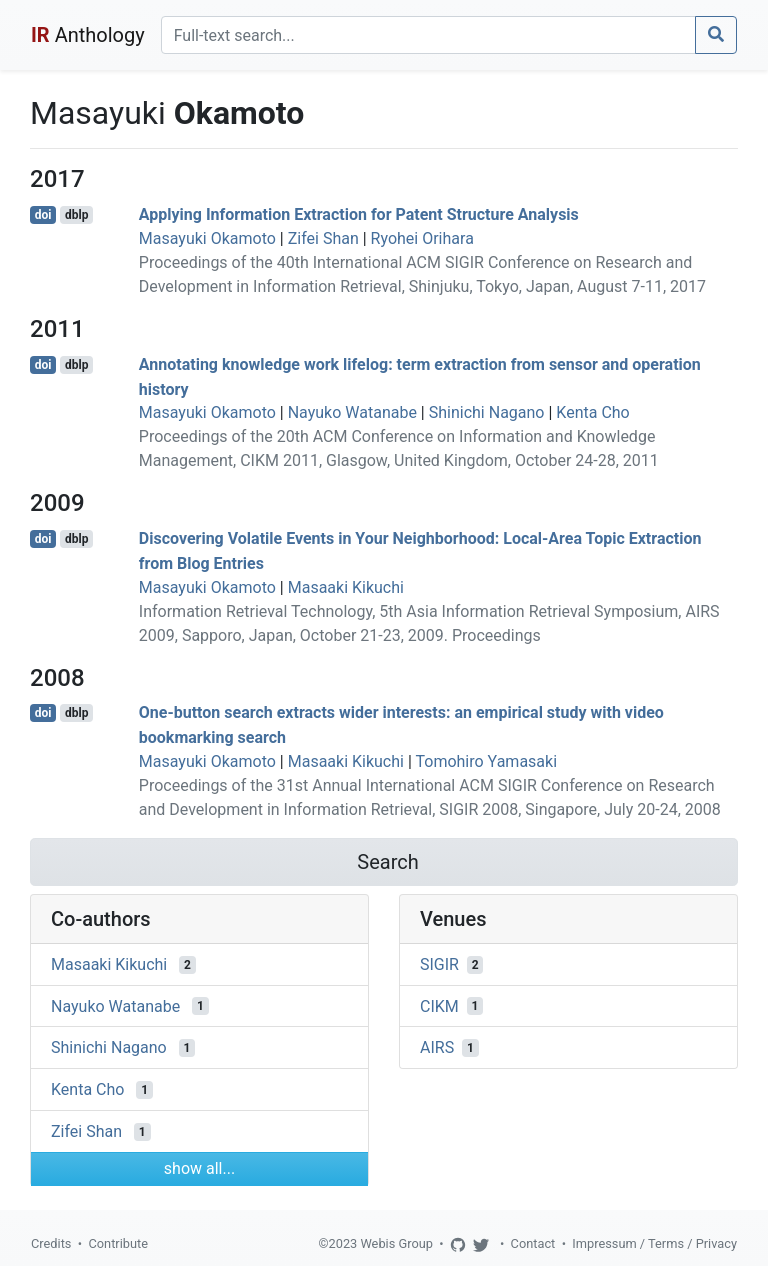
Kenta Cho (592, 412)
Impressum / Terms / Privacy (654, 1243)
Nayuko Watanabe (352, 412)
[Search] (428, 35)
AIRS (437, 1047)
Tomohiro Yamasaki (486, 761)
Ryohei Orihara (422, 238)
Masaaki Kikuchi (346, 587)
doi (43, 215)
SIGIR (439, 964)
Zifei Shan (323, 238)
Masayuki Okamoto (207, 238)
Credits (51, 1243)
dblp (76, 215)
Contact (533, 1243)
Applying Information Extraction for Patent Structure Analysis (359, 214)
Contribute (118, 1243)
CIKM (439, 1005)
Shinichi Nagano (487, 412)
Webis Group (396, 1243)
